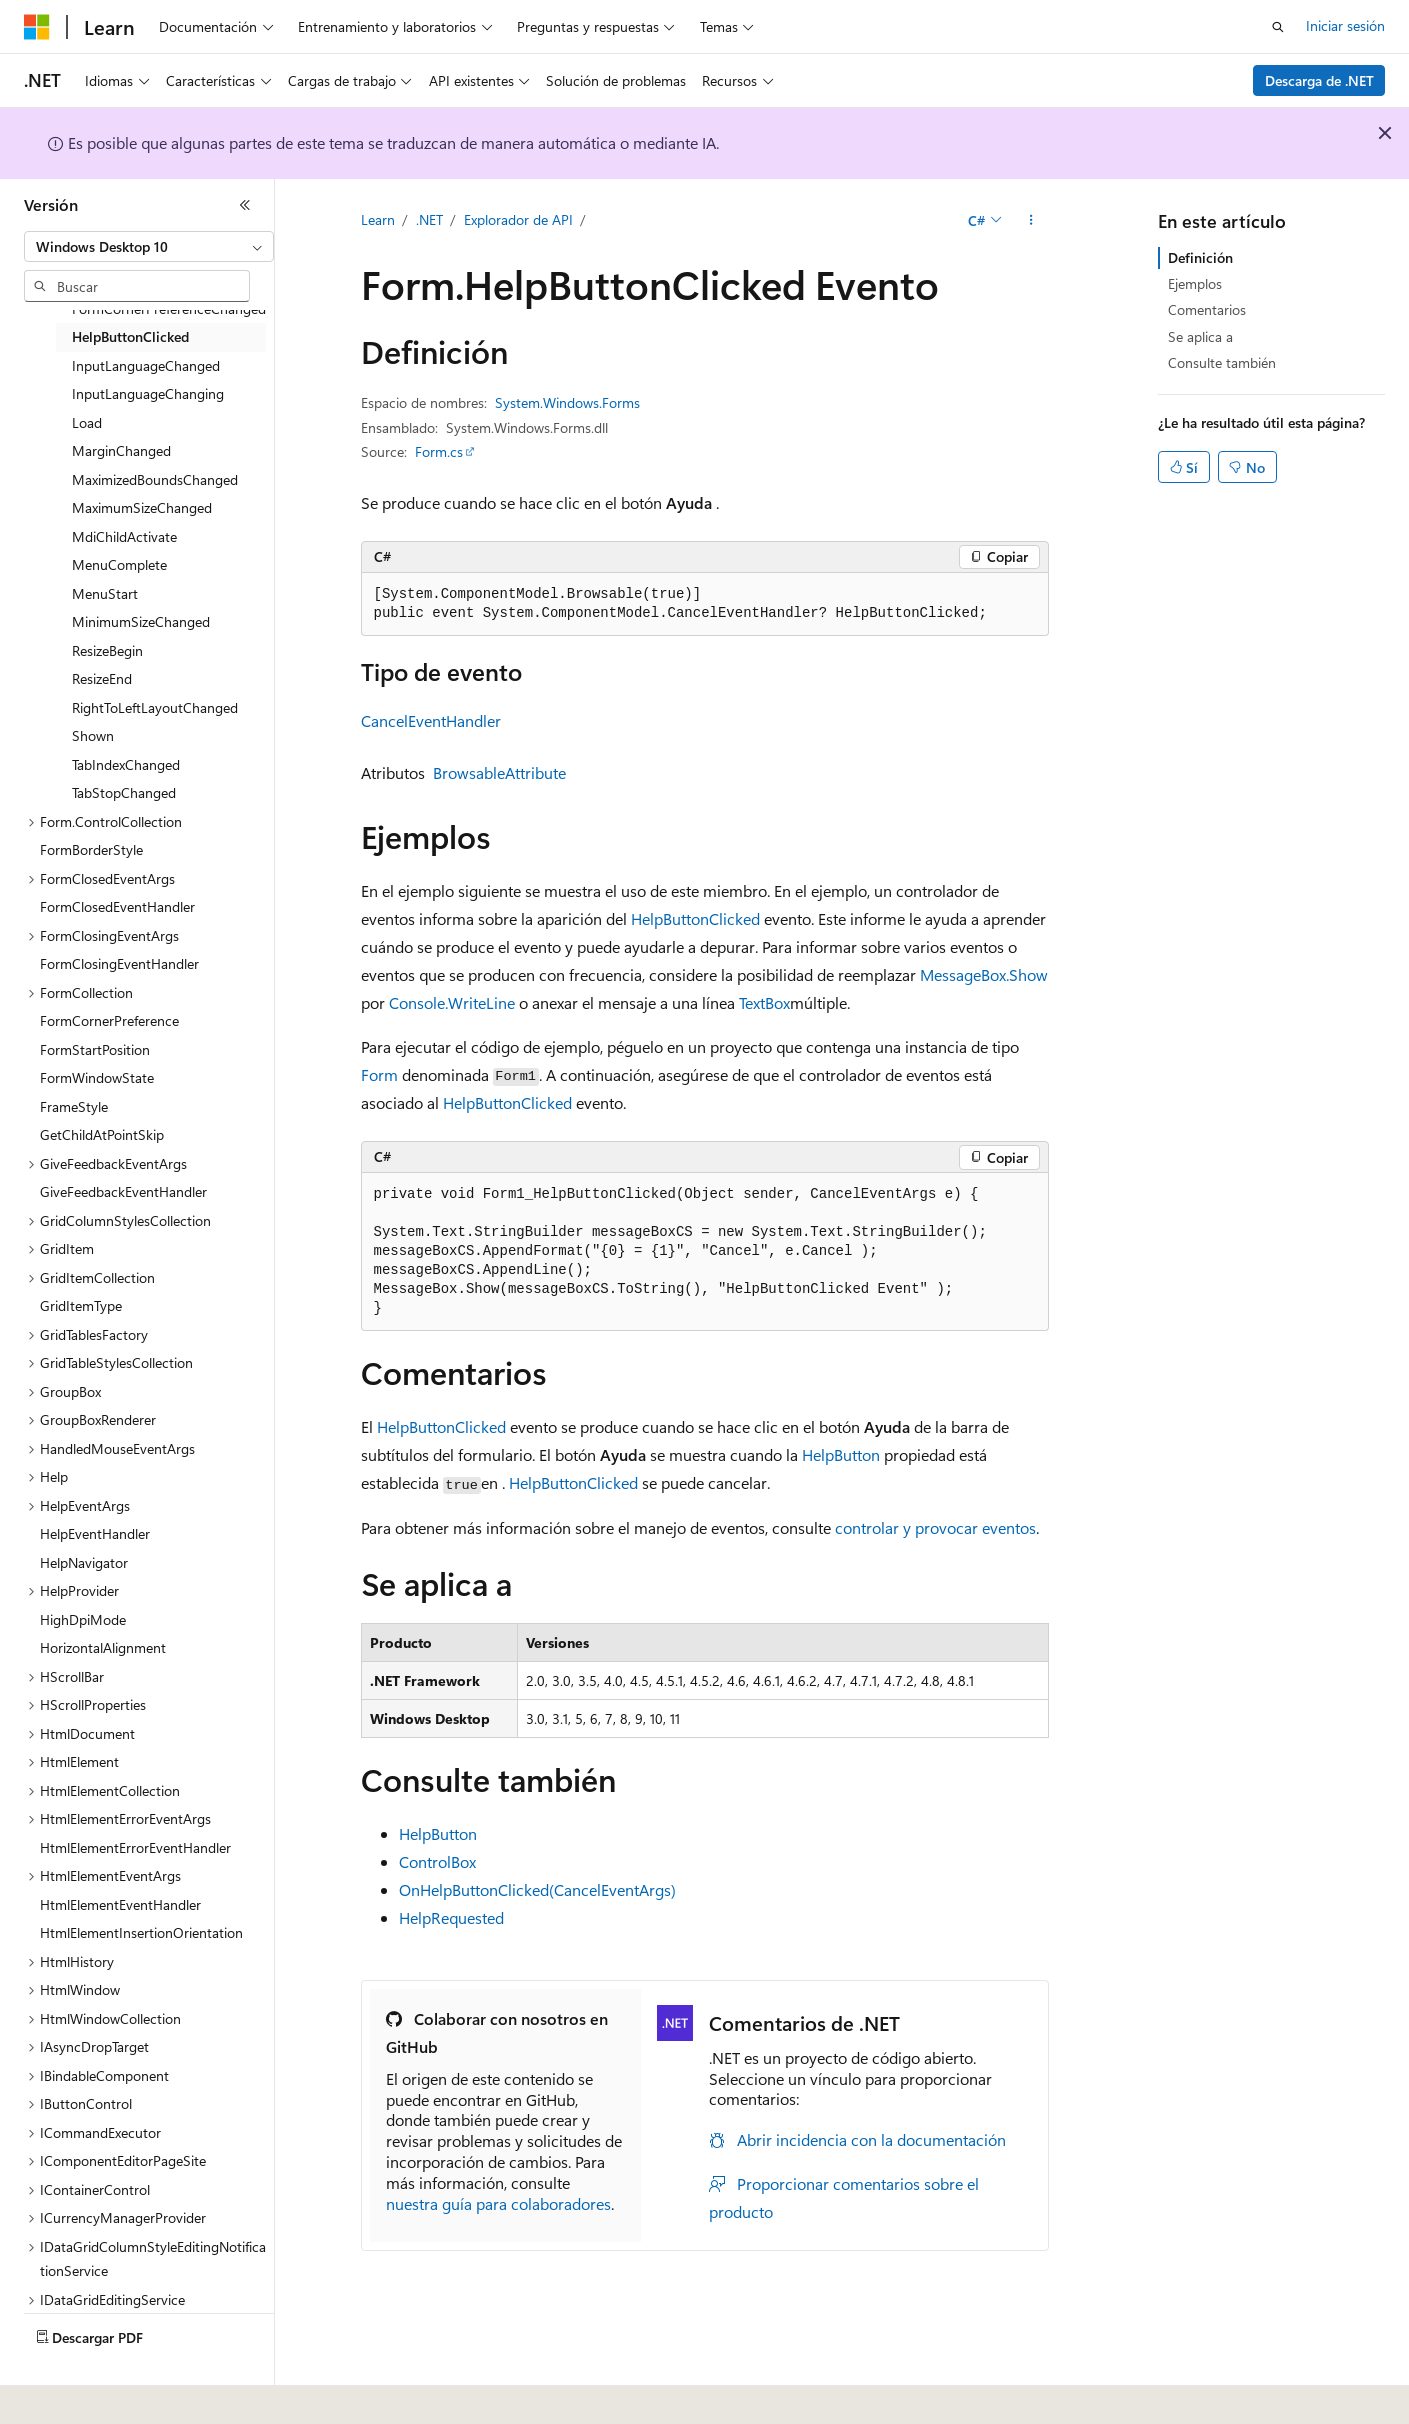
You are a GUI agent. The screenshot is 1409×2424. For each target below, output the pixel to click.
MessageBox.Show (984, 974)
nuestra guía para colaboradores (498, 2203)
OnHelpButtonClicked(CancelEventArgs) (537, 1889)
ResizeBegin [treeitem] (107, 650)
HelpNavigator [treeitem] (84, 1562)
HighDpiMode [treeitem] (83, 1619)
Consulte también (1222, 362)
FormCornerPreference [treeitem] (109, 1020)
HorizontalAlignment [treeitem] (103, 1647)
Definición (1200, 257)
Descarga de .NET (1319, 80)
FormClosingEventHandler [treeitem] (119, 963)
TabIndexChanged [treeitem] (126, 764)
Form (379, 1074)
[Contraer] (245, 205)
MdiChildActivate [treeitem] (124, 536)
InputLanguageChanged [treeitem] (146, 365)
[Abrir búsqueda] (1278, 27)
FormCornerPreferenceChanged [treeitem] (169, 308)
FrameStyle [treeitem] (74, 1106)
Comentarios (1207, 309)
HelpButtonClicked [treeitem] (130, 336)
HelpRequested (451, 1917)
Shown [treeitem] (93, 735)
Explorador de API (518, 219)
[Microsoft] (37, 27)
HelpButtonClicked (695, 918)
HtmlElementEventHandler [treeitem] (120, 1904)
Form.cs (439, 451)
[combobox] (149, 247)
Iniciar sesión (1345, 25)
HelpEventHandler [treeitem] (95, 1533)
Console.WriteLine (452, 1002)
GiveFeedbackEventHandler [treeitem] (123, 1191)
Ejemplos (1195, 283)
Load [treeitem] (87, 422)
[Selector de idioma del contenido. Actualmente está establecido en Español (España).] (96, 2395)
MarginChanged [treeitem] (121, 450)
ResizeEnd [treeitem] (102, 678)
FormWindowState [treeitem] (97, 1077)
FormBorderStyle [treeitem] (91, 849)
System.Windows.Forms (567, 402)
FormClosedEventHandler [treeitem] (117, 906)
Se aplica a (1200, 336)
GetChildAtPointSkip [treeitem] (102, 1134)
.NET (429, 219)
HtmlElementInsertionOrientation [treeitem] (141, 1932)
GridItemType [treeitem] (81, 1305)
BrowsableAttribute (499, 772)
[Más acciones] (1030, 221)
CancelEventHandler (431, 720)
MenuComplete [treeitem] (119, 564)
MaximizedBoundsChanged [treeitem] (155, 479)
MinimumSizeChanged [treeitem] (141, 621)
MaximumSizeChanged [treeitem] (142, 507)
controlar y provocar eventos (935, 1527)
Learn (378, 219)
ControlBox (437, 1861)
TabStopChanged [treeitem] (124, 792)
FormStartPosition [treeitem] (95, 1049)
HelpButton (841, 1454)
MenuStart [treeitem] (105, 593)
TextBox (764, 1002)
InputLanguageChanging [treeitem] (148, 393)
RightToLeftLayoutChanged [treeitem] (155, 707)
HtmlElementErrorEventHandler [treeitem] (135, 1847)
